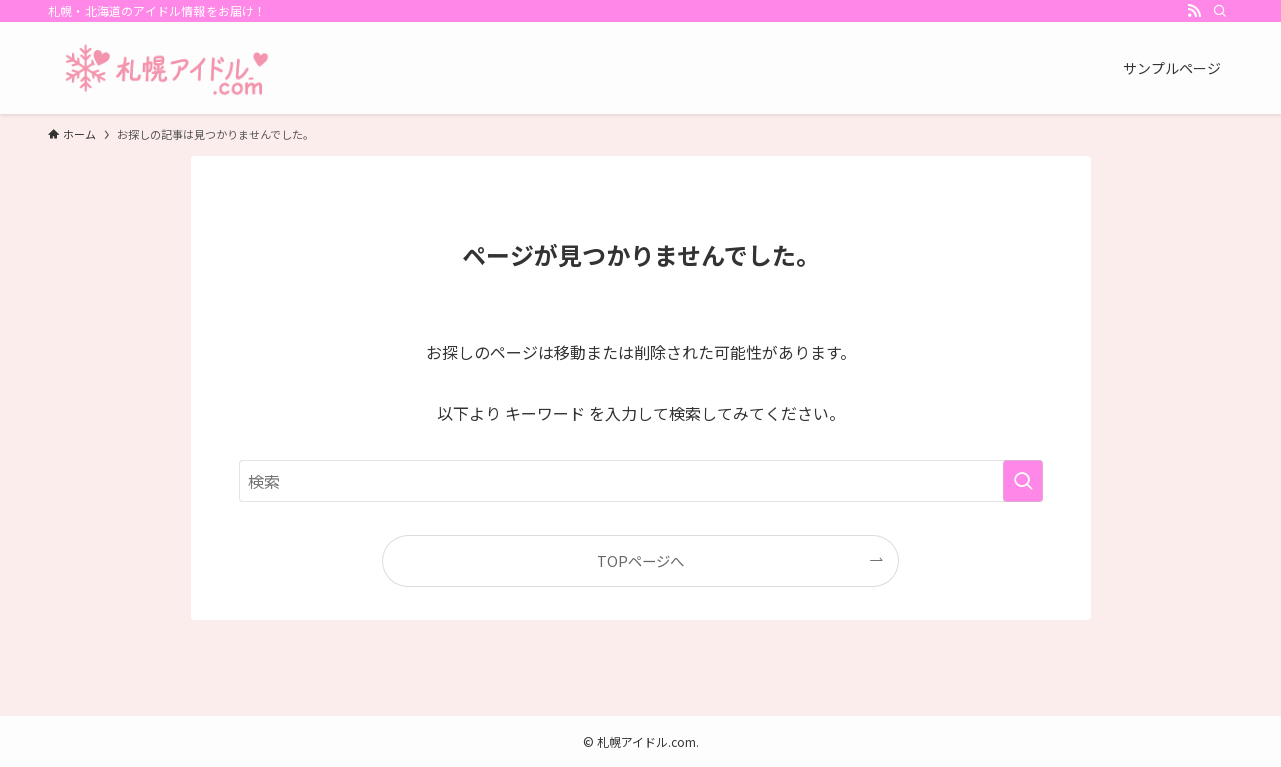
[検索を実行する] (1023, 481)
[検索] (1220, 11)
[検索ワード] (641, 481)
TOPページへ (640, 560)
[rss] (1194, 11)
